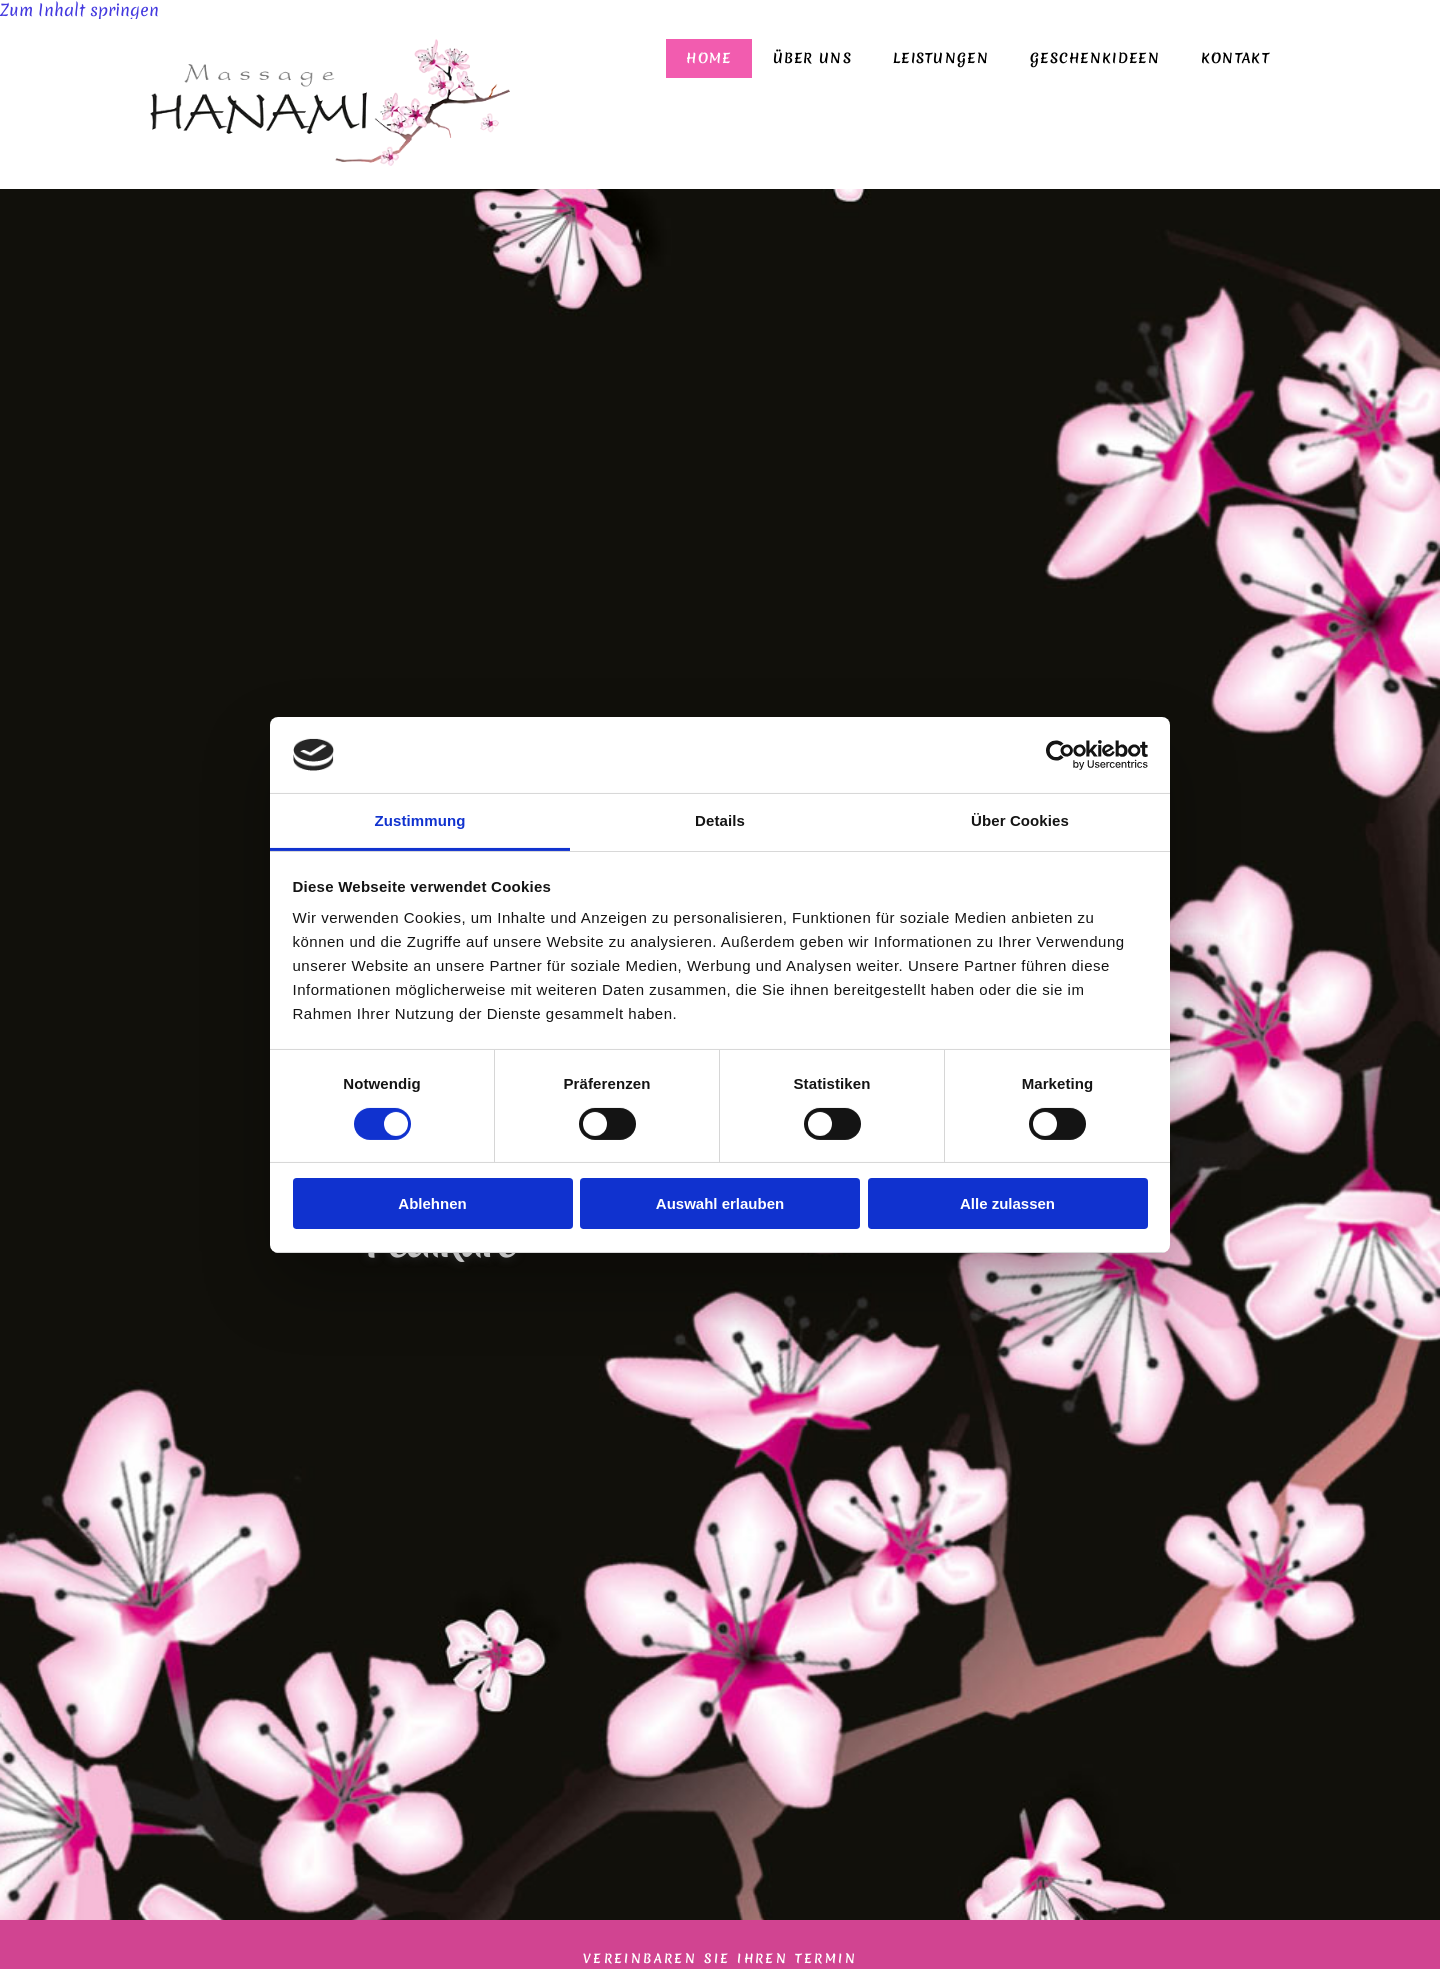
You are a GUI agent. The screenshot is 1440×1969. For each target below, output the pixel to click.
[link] (940, 58)
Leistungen (941, 58)
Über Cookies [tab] (1020, 820)
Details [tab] (720, 820)
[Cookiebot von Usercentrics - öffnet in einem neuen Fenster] (1060, 755)
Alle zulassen (1007, 1203)
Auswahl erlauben (720, 1203)
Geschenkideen (1095, 58)
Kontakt (1235, 58)
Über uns (812, 58)
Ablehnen (432, 1203)
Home (708, 58)
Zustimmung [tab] (420, 820)
